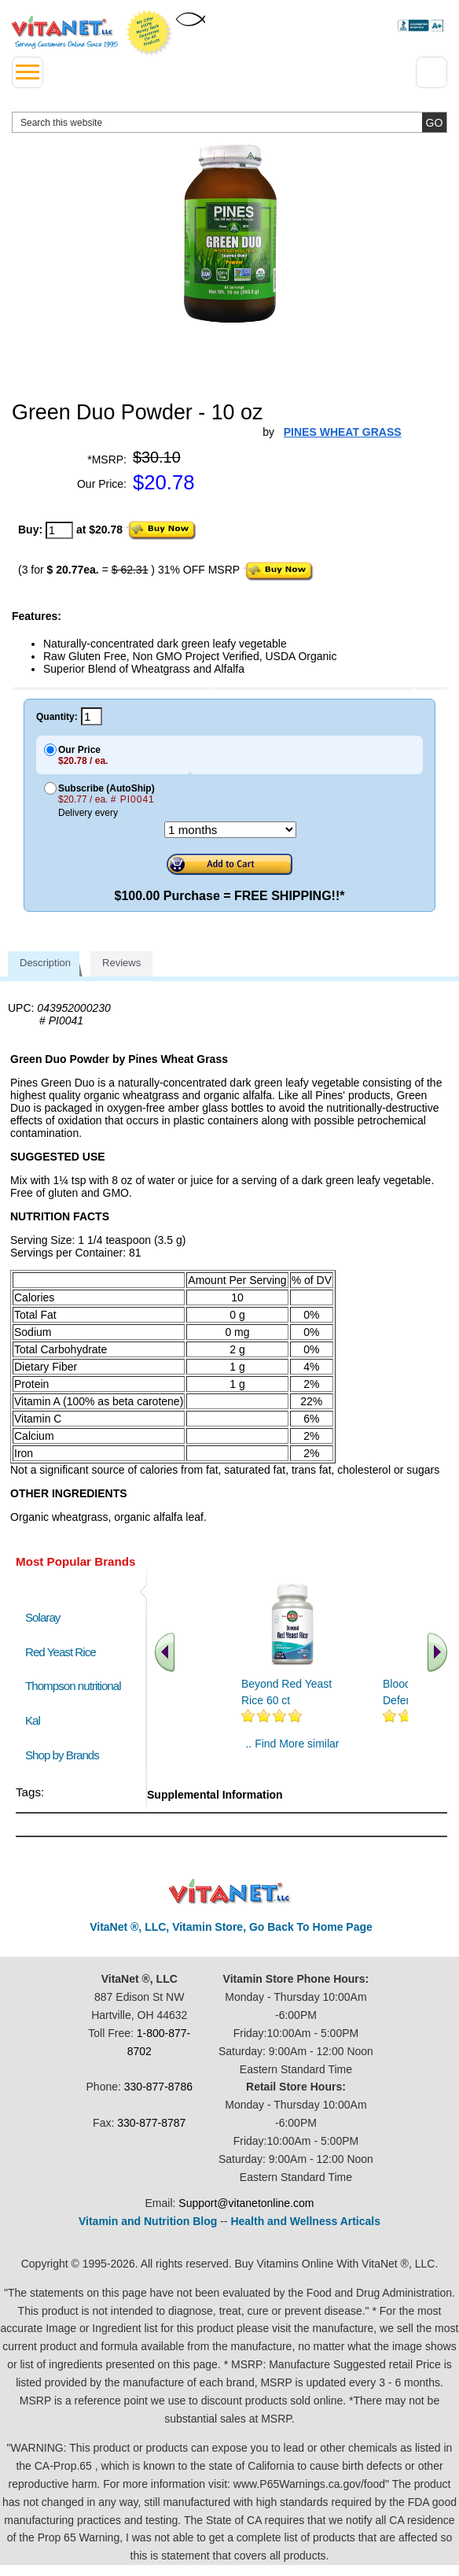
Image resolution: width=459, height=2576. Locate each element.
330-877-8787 (151, 2123)
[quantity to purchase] (59, 530)
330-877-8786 (158, 2086)
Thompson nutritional (73, 1685)
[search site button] (434, 122)
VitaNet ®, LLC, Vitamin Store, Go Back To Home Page (231, 1927)
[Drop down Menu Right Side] (431, 72)
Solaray (42, 1617)
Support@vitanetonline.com (246, 2203)
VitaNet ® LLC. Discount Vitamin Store (230, 1892)
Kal (32, 1720)
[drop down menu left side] (27, 72)
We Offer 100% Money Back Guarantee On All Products (149, 33)
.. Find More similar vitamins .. (292, 1749)
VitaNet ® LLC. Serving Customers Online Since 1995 (65, 32)
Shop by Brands (65, 1755)
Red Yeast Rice (60, 1652)
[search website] (229, 122)
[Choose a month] (230, 829)
